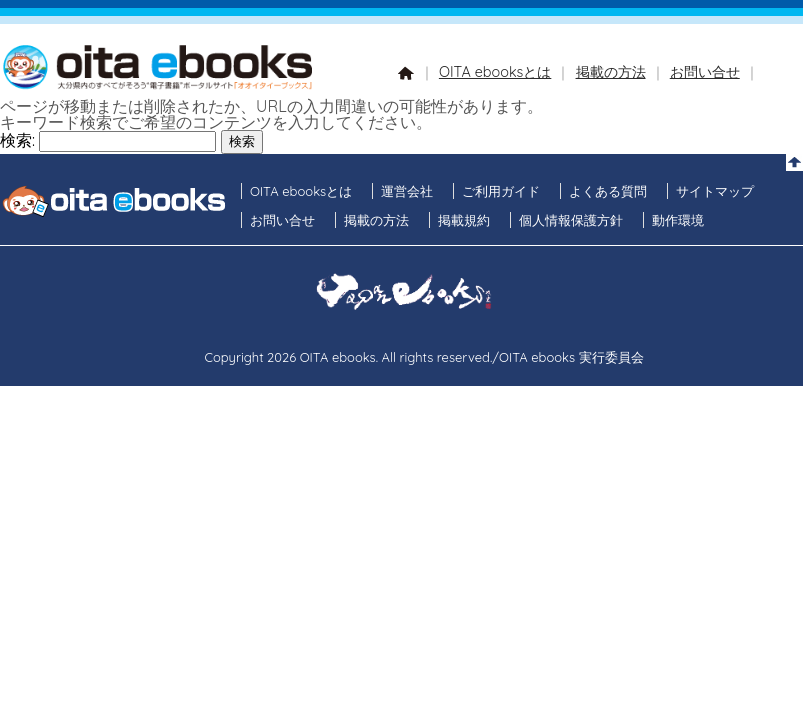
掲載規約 (464, 220)
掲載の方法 (611, 72)
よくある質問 (608, 191)
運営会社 (407, 191)
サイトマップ (715, 191)
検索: (17, 140)
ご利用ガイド (501, 191)
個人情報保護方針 (571, 220)
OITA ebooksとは (495, 72)
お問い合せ (705, 72)
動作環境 (678, 220)
